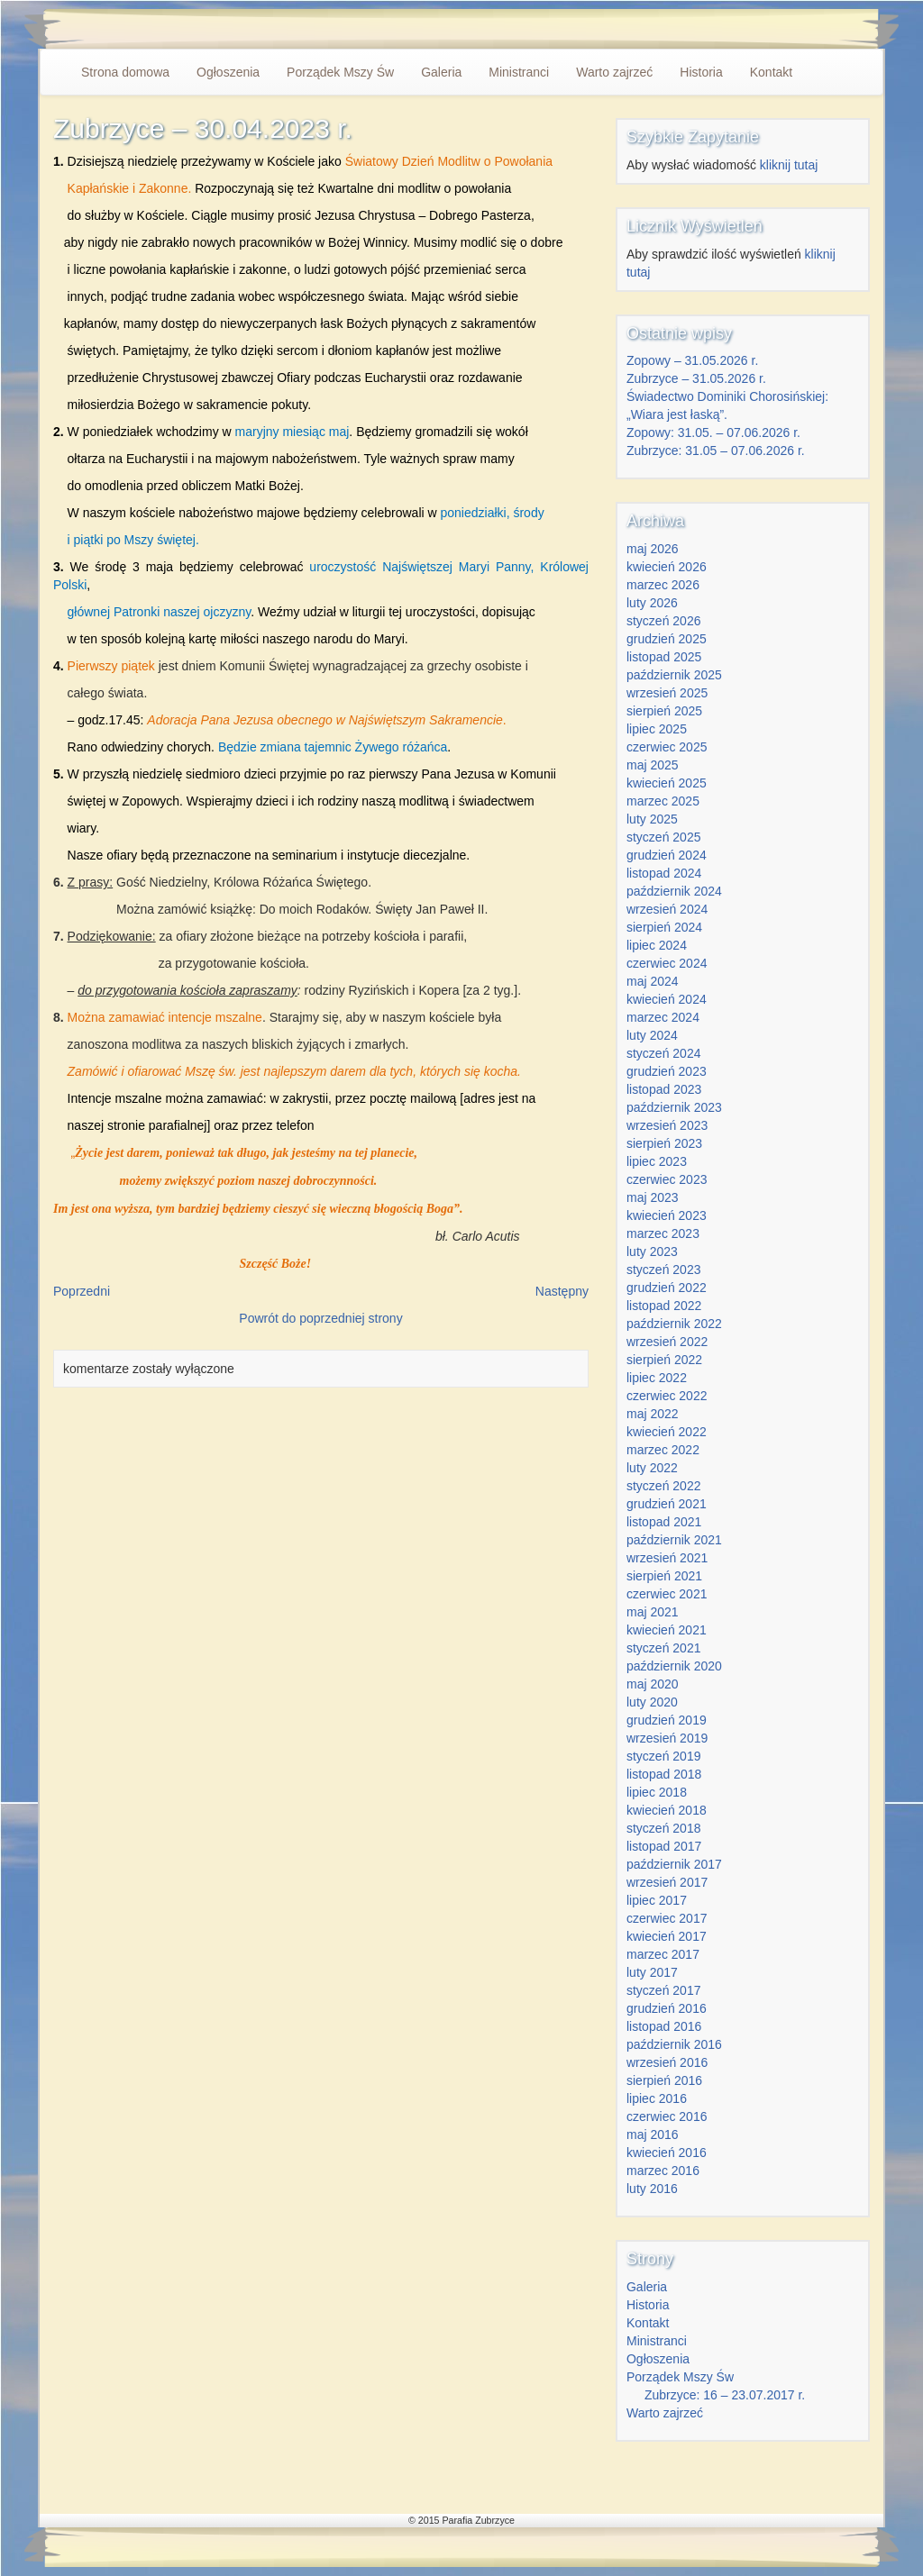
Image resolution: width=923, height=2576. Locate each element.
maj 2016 (652, 2134)
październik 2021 (674, 1540)
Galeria (441, 72)
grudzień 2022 (666, 1287)
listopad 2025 (663, 657)
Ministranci (519, 72)
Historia (701, 72)
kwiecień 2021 (666, 1630)
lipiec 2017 (656, 1900)
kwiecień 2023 (666, 1215)
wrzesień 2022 (667, 1341)
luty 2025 (652, 819)
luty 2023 (652, 1251)
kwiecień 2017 (666, 1936)
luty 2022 (652, 1468)
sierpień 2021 (664, 1576)
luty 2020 (652, 1702)
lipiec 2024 (656, 945)
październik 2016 (674, 2044)
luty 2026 (652, 603)
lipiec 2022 (656, 1377)
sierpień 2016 (664, 2080)
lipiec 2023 (656, 1161)
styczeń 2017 (663, 1990)
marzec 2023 (662, 1233)
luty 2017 (652, 1972)
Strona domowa (125, 72)
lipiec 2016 (656, 2098)
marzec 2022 (662, 1450)
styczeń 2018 (663, 1828)
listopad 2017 (663, 1846)
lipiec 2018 (656, 1792)
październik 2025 (674, 675)
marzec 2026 (662, 585)
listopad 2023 (663, 1089)
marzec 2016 (662, 2170)
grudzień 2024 (666, 855)
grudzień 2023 (666, 1071)
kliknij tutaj (789, 165)
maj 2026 (652, 549)
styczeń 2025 (663, 837)
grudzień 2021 (666, 1504)
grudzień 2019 (666, 1720)
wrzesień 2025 (667, 693)
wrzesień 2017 (667, 1882)
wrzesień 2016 (667, 2062)
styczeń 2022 (663, 1486)
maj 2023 (652, 1197)
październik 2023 (674, 1107)
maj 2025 (652, 765)
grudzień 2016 (666, 2008)
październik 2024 (674, 891)
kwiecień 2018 (666, 1810)
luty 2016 (652, 2188)
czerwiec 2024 (667, 963)
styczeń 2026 (663, 621)
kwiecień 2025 (666, 783)
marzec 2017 (662, 1954)
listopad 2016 (663, 2026)
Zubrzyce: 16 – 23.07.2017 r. (724, 2395)
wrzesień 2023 (667, 1125)
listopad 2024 (663, 873)
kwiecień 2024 (666, 999)
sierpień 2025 (664, 711)
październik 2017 (674, 1864)
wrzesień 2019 (667, 1738)
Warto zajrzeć (614, 72)
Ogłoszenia (228, 72)
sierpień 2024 (664, 927)
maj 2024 (652, 981)
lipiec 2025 (656, 729)
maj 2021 (652, 1612)
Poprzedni (81, 1291)
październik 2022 (674, 1323)
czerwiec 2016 (667, 2116)
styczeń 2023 (663, 1269)
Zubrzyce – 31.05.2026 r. (696, 378)
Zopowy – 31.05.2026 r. (692, 360)
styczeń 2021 (663, 1648)
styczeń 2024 (663, 1053)
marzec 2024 (662, 1017)
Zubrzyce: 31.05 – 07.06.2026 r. (715, 450)
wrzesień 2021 (667, 1558)
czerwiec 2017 (667, 1918)
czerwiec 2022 (667, 1395)
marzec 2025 (662, 801)
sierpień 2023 (664, 1143)
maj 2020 (652, 1684)
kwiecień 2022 (666, 1432)
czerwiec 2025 (667, 747)
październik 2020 (674, 1666)
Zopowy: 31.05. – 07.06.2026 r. (713, 432)
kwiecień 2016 (666, 2152)
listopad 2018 (663, 1774)
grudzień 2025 (666, 639)
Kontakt (771, 72)
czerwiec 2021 (667, 1594)
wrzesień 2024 (667, 909)
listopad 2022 (663, 1305)
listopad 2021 (663, 1522)
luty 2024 (652, 1035)
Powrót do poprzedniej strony (320, 1318)
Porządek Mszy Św (340, 72)
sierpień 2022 (664, 1359)
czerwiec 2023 (667, 1179)
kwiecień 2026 (666, 567)
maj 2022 (652, 1413)
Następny (562, 1291)
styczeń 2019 (663, 1756)
